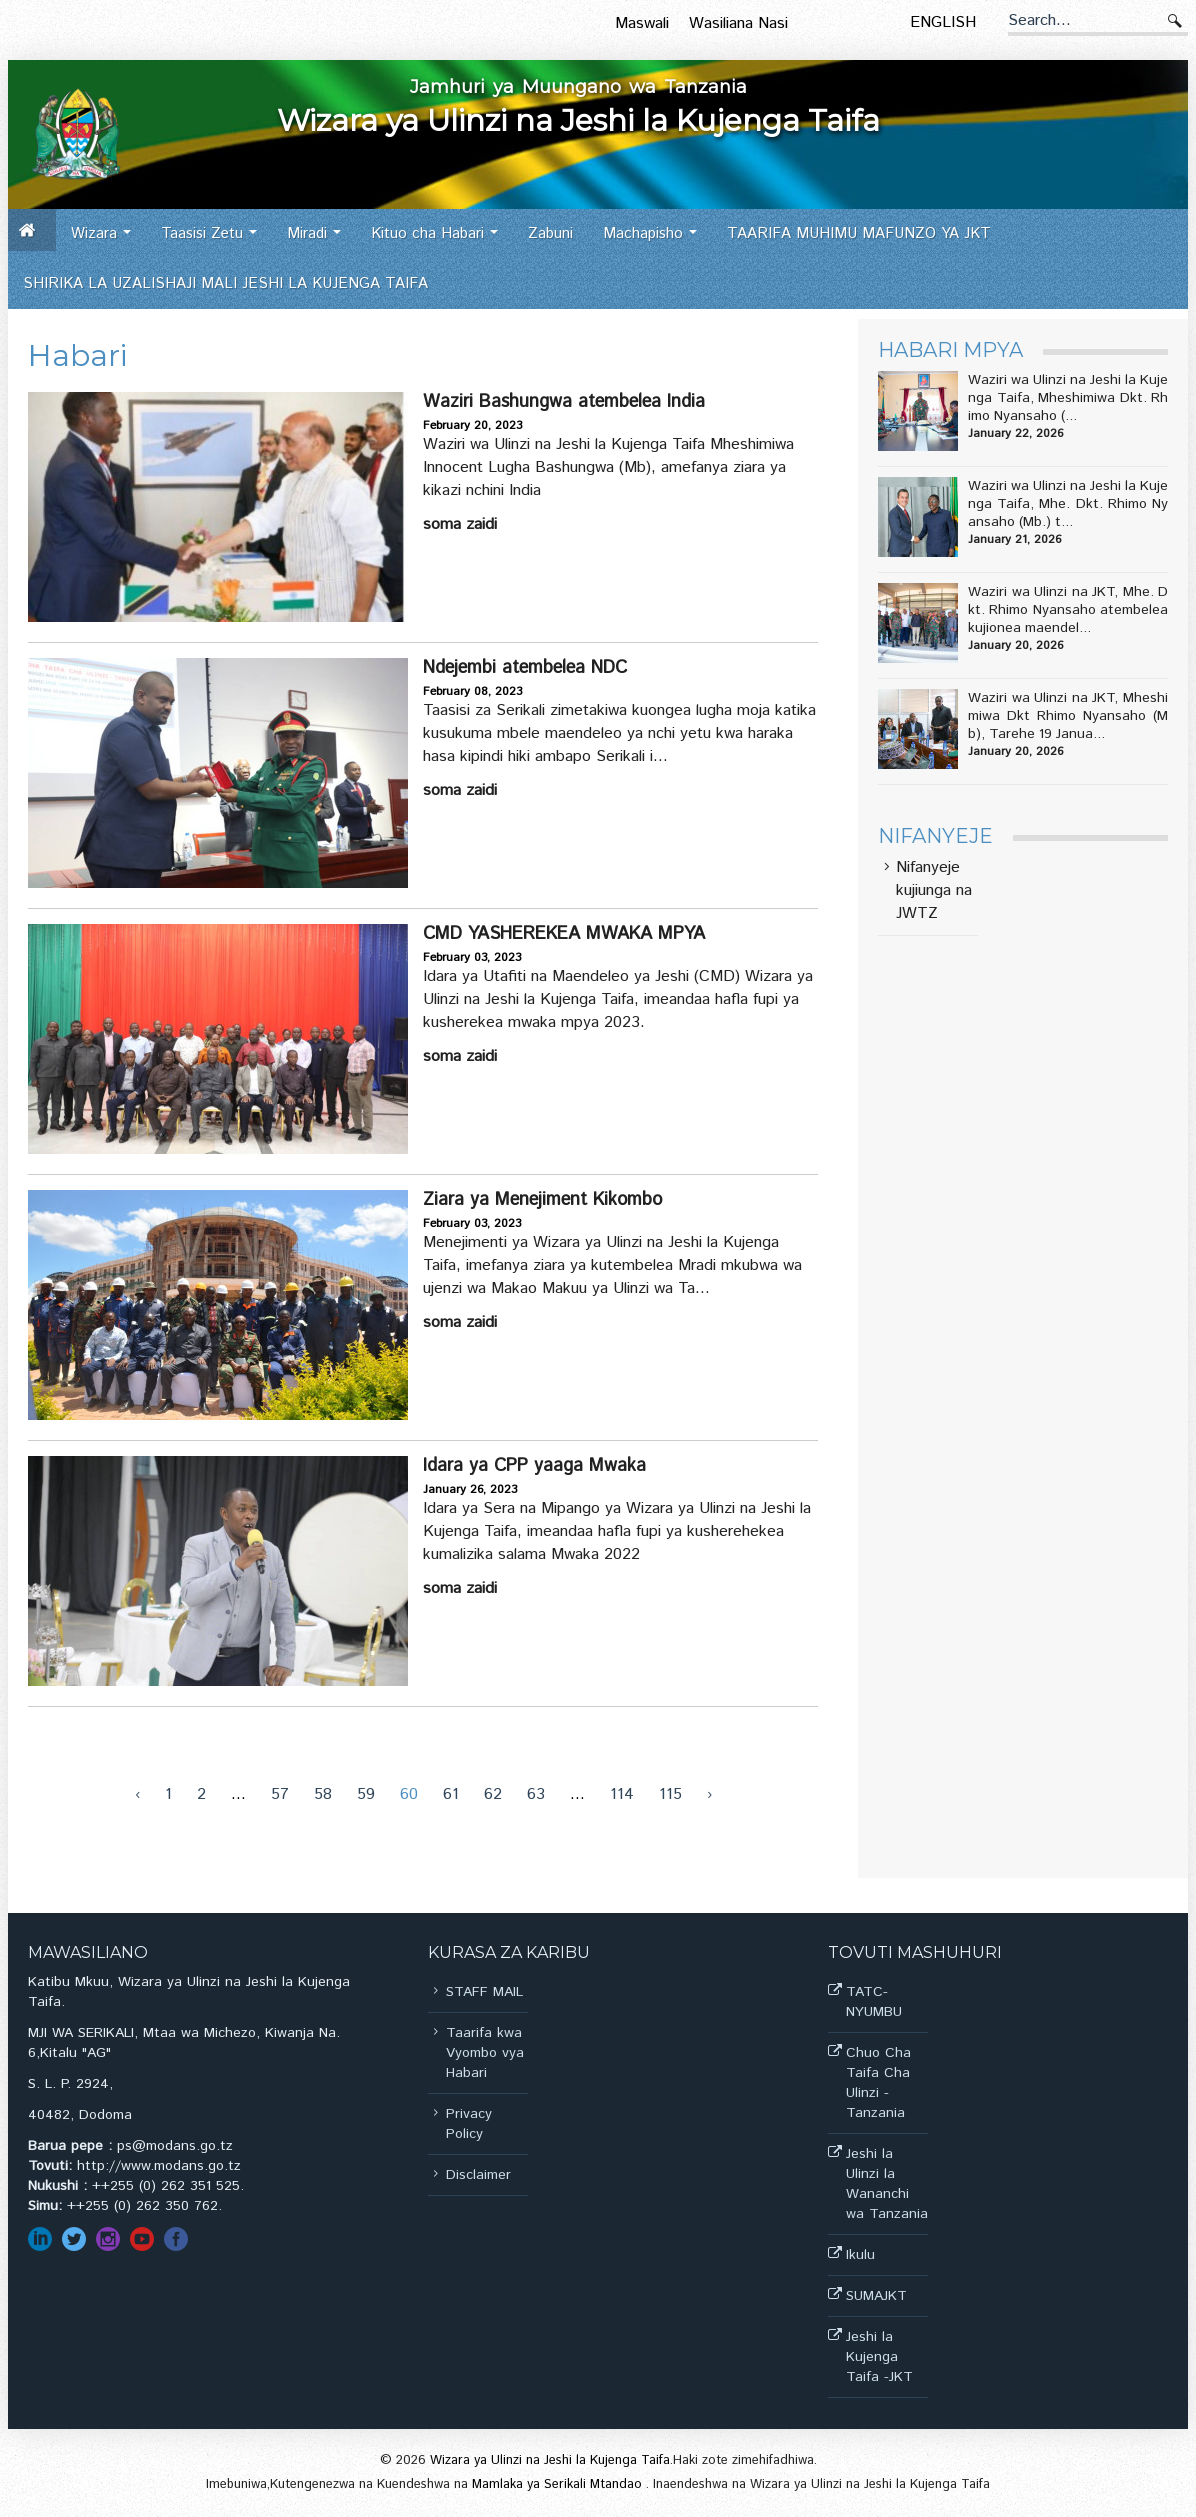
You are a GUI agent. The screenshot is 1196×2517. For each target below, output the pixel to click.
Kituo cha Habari (440, 240)
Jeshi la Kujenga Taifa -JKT (879, 2357)
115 (670, 1794)
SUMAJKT (876, 2296)
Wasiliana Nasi (738, 23)
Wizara (106, 240)
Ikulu (860, 2255)
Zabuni (550, 233)
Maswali (642, 23)
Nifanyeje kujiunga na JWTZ (934, 891)
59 (366, 1794)
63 (536, 1794)
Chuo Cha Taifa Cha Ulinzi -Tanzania (878, 2083)
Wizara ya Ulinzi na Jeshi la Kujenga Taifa (550, 2460)
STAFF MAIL (484, 1992)
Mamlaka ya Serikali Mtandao (559, 2484)
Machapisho (655, 240)
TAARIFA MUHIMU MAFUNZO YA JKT (859, 233)
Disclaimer (478, 2175)
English (943, 22)
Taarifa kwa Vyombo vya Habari (485, 2053)
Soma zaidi (460, 524)
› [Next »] (709, 1794)
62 (493, 1794)
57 (280, 1794)
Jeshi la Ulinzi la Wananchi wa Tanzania (887, 2184)
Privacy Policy (469, 2124)
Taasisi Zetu (214, 240)
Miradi (319, 240)
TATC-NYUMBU (874, 2002)
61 (451, 1794)
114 (622, 1794)
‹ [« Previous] (137, 1794)
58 (323, 1794)
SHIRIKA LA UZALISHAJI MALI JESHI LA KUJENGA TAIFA (225, 283)
